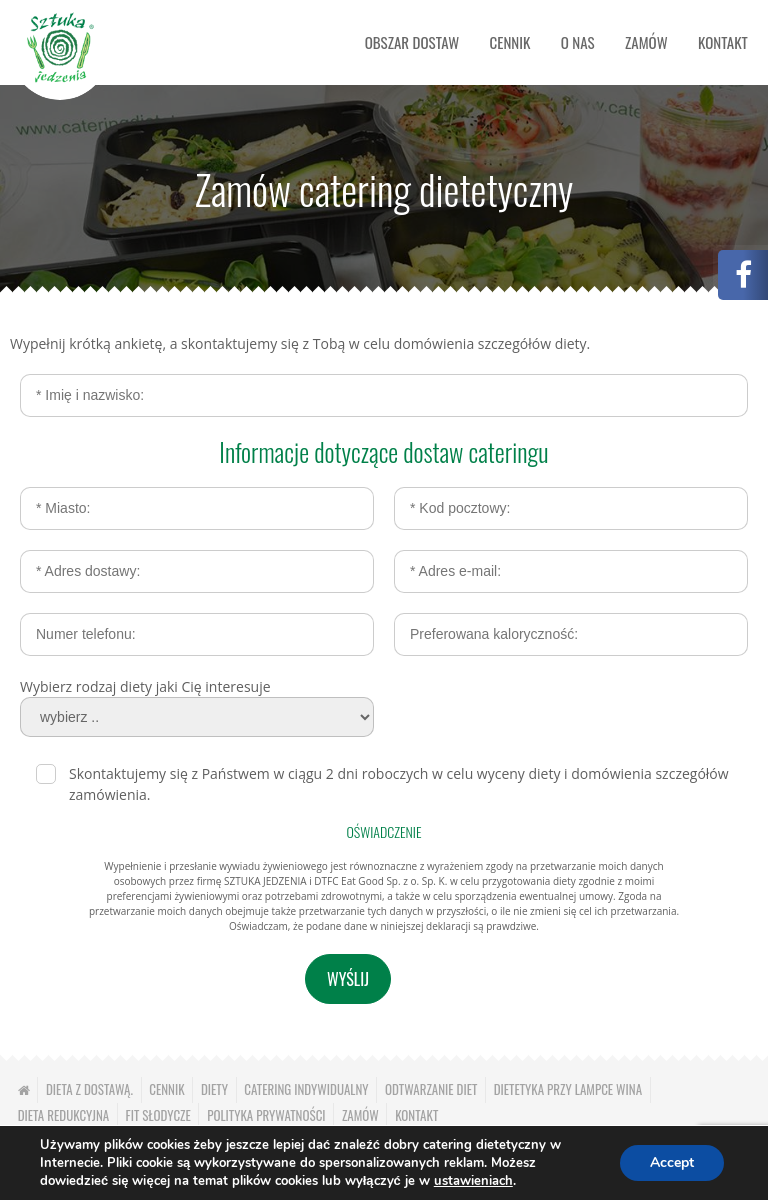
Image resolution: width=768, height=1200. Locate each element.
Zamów (646, 42)
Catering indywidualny (306, 1089)
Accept (672, 1162)
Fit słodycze (158, 1115)
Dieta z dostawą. (89, 1089)
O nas (578, 42)
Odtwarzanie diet (431, 1089)
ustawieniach (473, 1181)
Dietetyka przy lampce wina (568, 1089)
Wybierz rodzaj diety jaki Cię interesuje (145, 686)
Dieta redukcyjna (64, 1115)
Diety (214, 1089)
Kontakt (723, 42)
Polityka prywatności (266, 1115)
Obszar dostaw (412, 42)
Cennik (510, 42)
